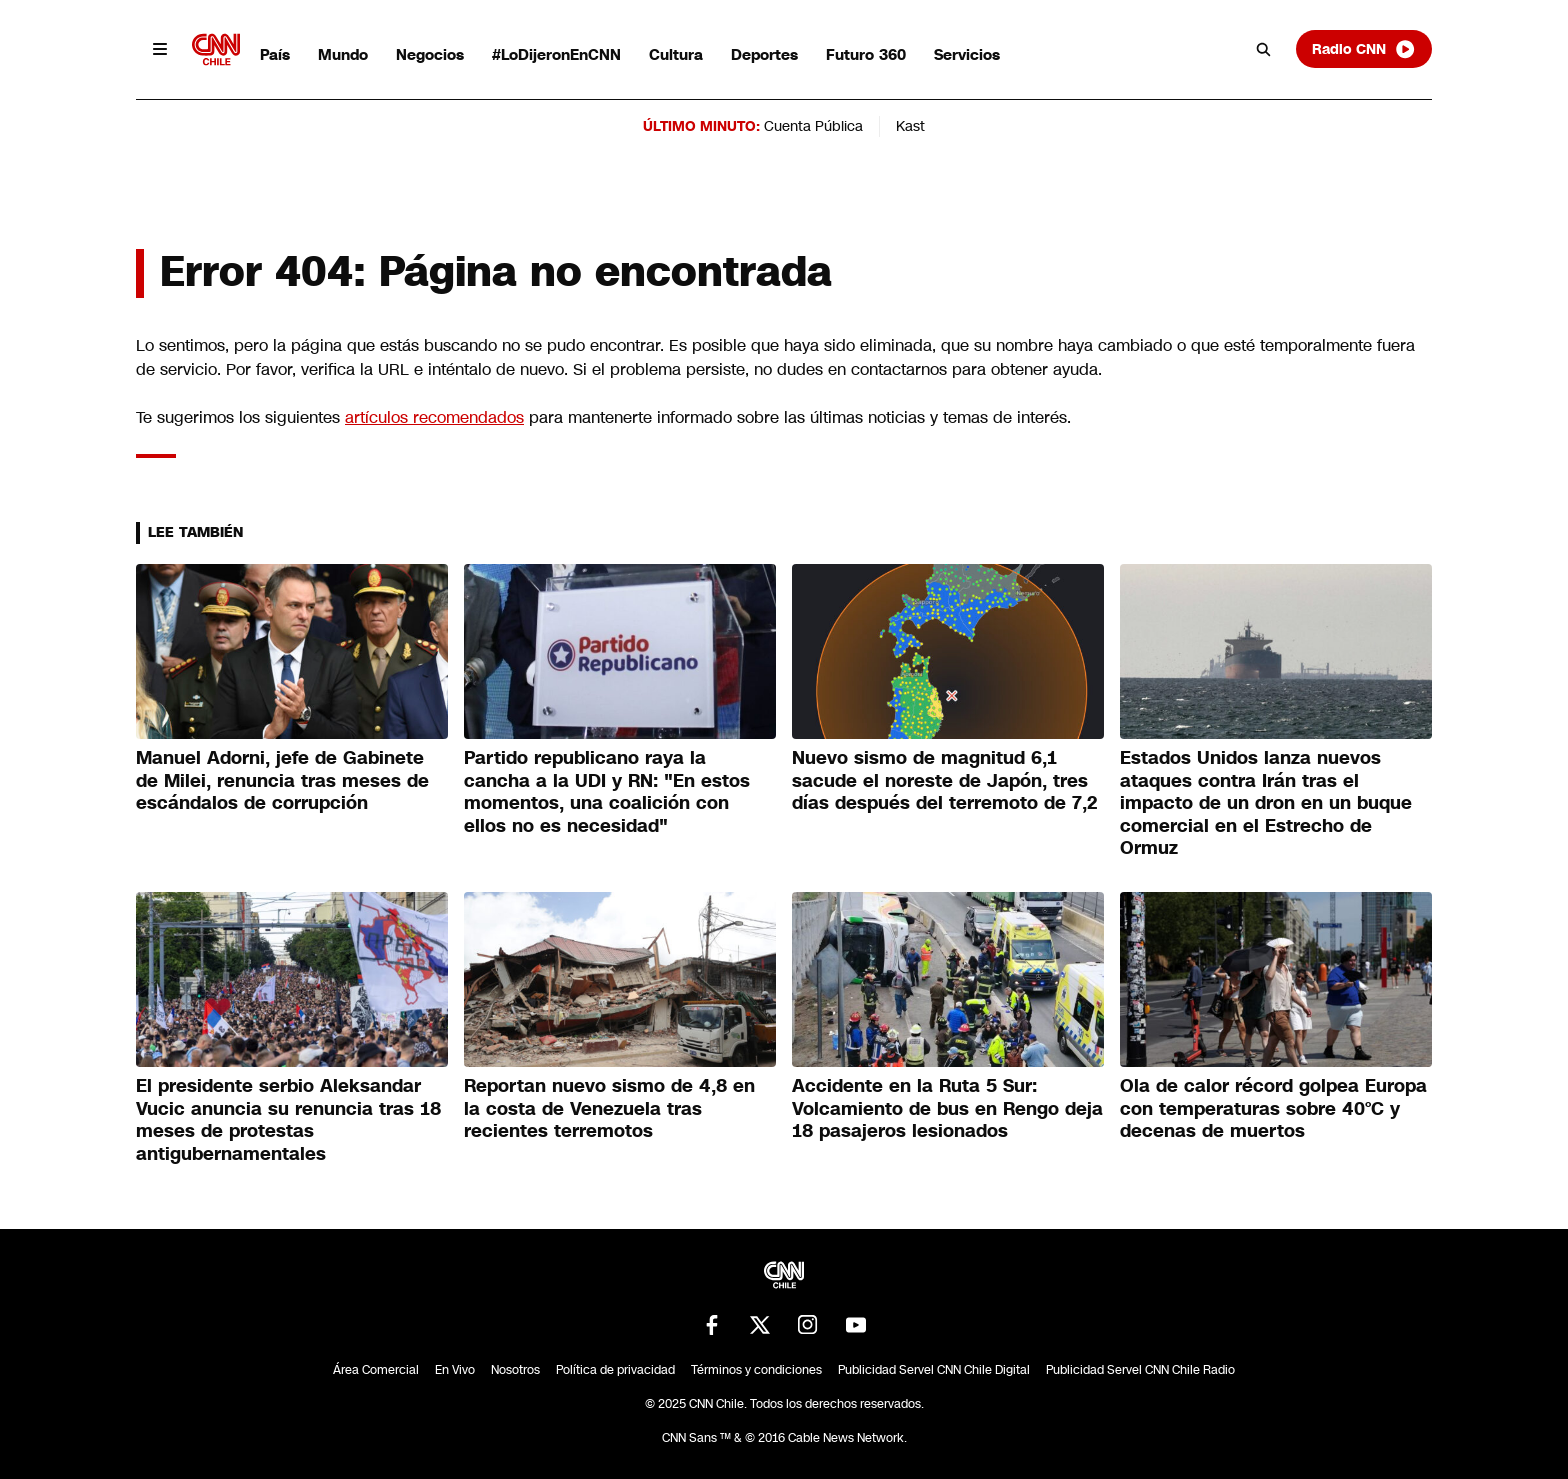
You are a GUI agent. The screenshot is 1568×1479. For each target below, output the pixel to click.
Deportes (764, 54)
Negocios (430, 54)
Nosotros (515, 1370)
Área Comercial (376, 1370)
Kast (910, 126)
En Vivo (455, 1370)
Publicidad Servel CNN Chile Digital (934, 1370)
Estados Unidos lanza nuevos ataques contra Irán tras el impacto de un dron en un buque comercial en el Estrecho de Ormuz (1266, 803)
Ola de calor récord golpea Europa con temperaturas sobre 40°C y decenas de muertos (1273, 1108)
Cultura (676, 54)
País (275, 54)
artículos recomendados (434, 417)
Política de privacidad (615, 1370)
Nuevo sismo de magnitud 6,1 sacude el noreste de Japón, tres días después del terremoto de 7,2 (945, 780)
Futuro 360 (866, 54)
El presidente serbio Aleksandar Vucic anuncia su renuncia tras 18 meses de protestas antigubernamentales (288, 1120)
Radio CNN (1364, 49)
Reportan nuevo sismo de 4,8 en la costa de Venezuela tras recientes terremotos (609, 1108)
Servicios (967, 54)
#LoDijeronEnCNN (556, 54)
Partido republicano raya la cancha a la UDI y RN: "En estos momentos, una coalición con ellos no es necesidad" (607, 792)
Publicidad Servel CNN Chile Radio (1140, 1370)
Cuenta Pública (813, 126)
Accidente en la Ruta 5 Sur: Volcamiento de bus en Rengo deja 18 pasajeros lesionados (947, 1108)
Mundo (343, 54)
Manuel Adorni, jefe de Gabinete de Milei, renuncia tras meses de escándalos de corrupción (282, 780)
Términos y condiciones (756, 1370)
